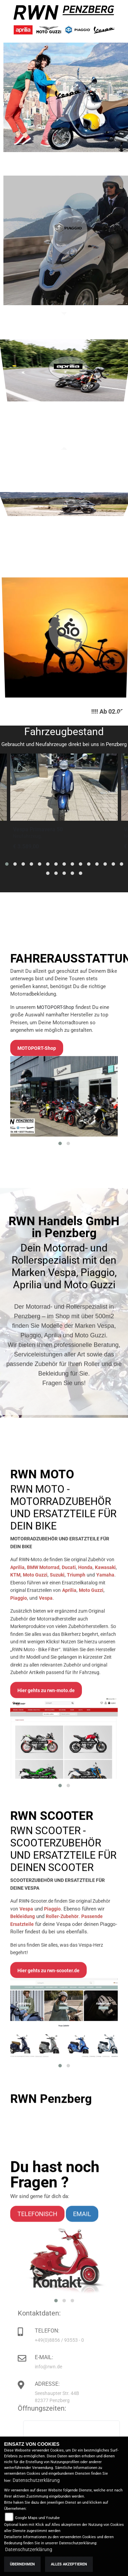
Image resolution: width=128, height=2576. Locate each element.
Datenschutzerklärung (36, 2480)
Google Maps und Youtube (37, 2518)
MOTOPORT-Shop (55, 1137)
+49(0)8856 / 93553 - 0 (81, 2340)
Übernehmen (22, 2564)
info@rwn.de (70, 2366)
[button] (7, 864)
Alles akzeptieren (69, 2564)
